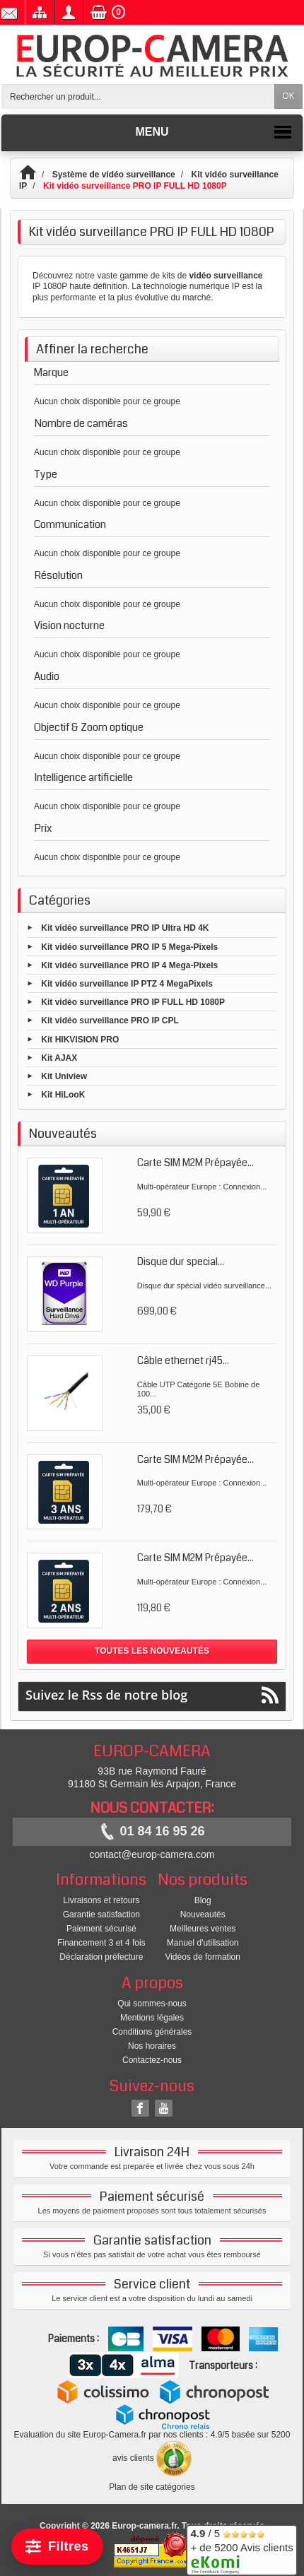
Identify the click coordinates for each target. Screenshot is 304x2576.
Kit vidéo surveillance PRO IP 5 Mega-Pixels (129, 946)
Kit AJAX (59, 1057)
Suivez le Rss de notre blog (152, 1695)
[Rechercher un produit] (138, 96)
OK (288, 96)
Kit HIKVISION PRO (80, 1039)
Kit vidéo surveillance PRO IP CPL (110, 1020)
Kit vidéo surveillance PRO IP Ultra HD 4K (125, 928)
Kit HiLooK (63, 1095)
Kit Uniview (64, 1076)
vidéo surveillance (225, 276)
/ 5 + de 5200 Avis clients (241, 2548)
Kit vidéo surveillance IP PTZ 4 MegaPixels (127, 984)
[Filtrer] (57, 2547)
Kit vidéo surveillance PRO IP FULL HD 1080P (133, 1002)
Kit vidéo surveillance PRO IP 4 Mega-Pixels (129, 965)
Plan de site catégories (151, 2487)
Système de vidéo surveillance (113, 175)
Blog (202, 1900)
